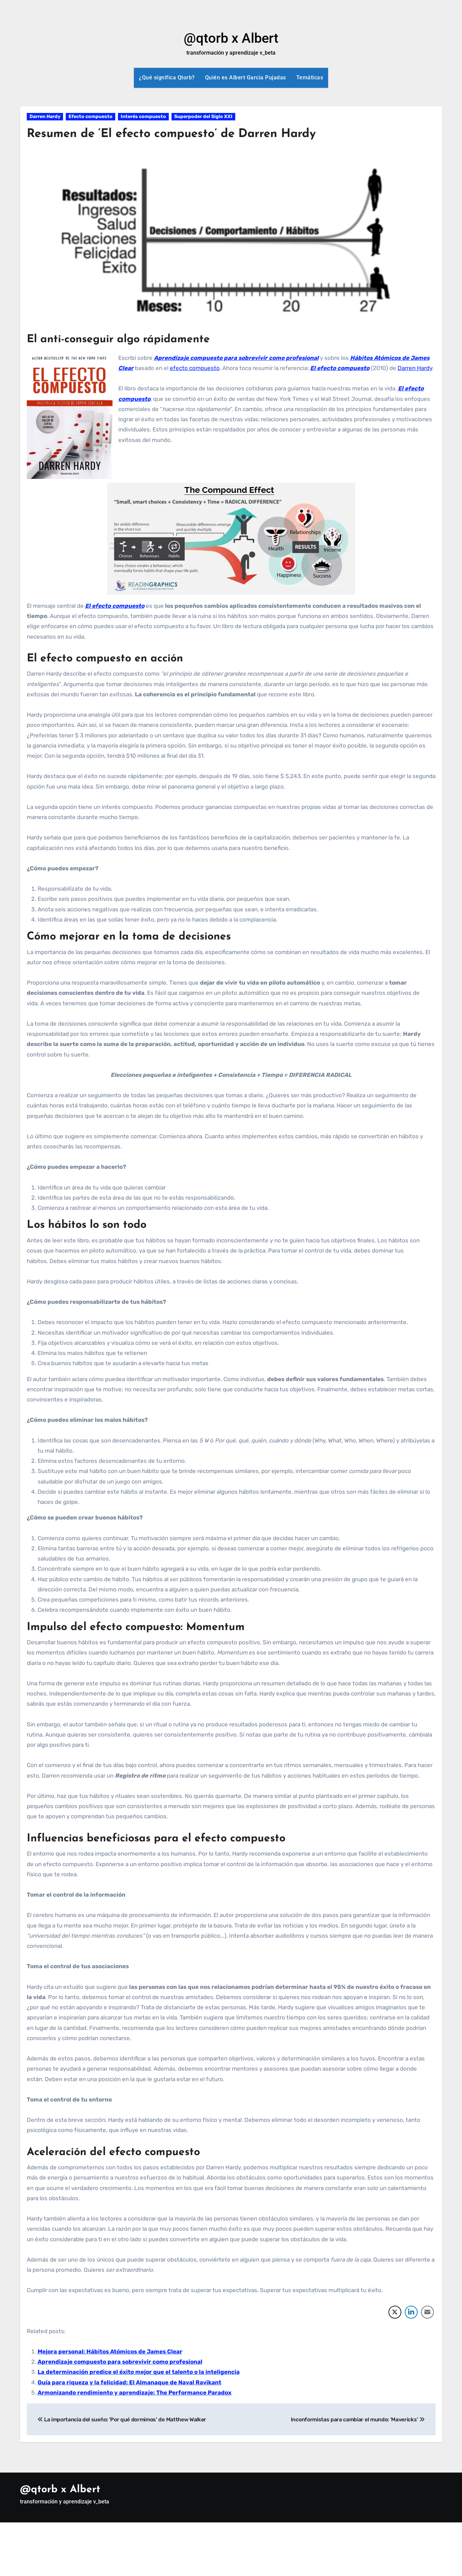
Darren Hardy (44, 116)
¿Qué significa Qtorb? (167, 77)
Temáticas (309, 77)
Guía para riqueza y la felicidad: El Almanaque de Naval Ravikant (129, 2382)
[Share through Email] (427, 2312)
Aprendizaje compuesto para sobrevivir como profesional (236, 357)
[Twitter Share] (394, 2312)
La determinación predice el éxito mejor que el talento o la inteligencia (139, 2371)
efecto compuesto (195, 368)
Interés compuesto (143, 116)
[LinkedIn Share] (411, 2312)
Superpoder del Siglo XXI (203, 116)
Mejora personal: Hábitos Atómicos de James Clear (110, 2351)
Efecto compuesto (90, 116)
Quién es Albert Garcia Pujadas (245, 77)
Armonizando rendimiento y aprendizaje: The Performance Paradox (135, 2392)
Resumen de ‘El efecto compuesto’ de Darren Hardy (185, 133)
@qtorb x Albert (231, 38)
